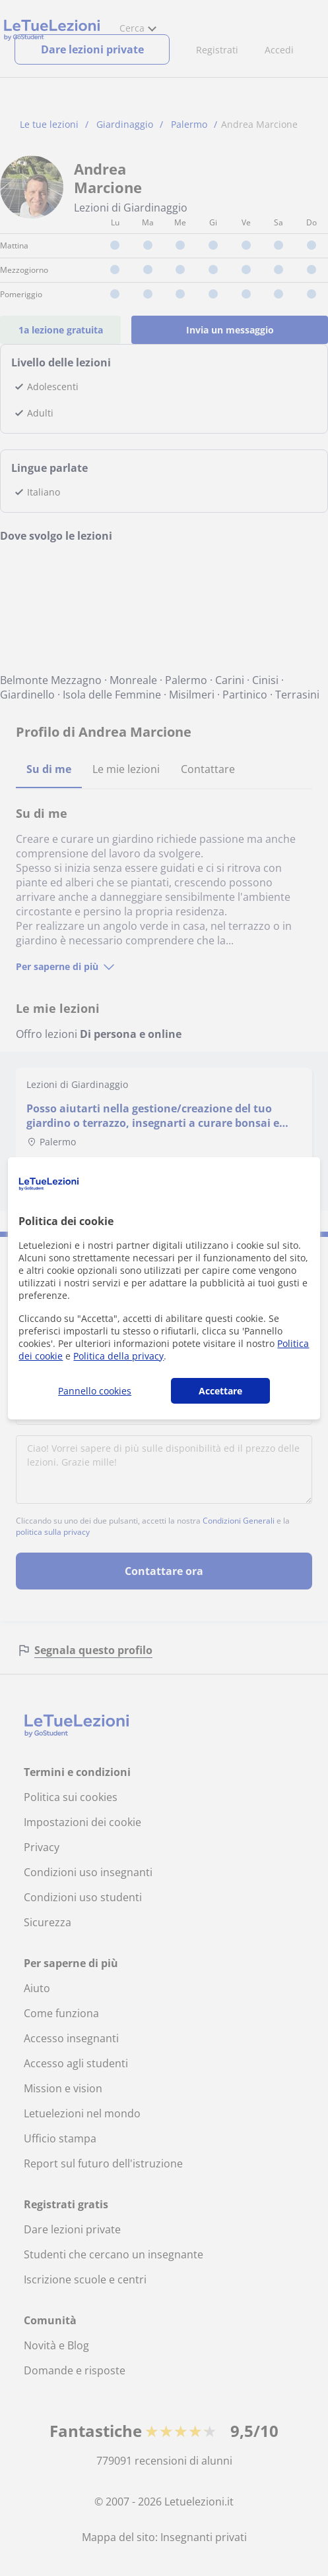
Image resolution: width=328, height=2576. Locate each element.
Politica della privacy (118, 1356)
